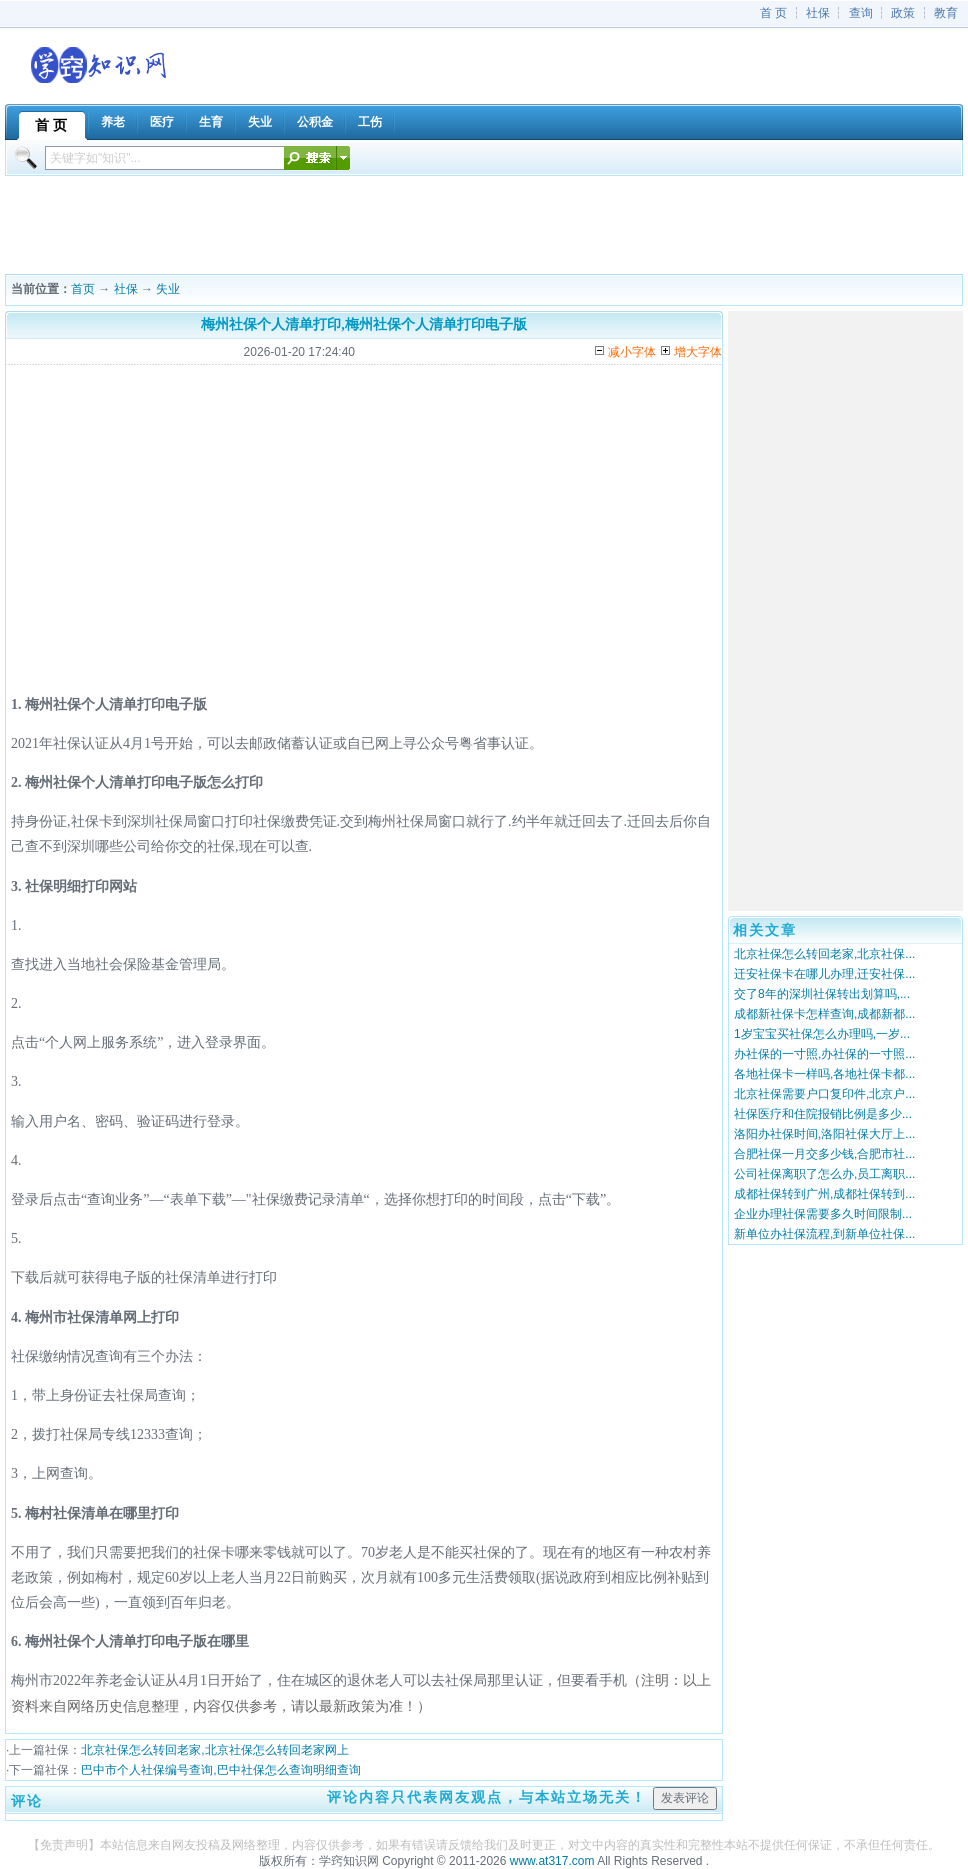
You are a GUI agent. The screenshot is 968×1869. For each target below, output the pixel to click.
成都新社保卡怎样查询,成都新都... (824, 1014)
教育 (946, 13)
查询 (861, 13)
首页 (83, 289)
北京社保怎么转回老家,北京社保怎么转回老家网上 (214, 1750)
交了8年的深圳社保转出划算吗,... (822, 994)
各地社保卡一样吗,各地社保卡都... (824, 1074)
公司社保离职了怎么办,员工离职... (824, 1174)
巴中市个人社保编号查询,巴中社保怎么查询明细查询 (220, 1770)
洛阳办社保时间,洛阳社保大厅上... (824, 1134)
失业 (168, 289)
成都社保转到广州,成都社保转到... (824, 1194)
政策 (903, 13)
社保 (818, 13)
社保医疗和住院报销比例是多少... (823, 1114)
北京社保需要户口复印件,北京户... (824, 1094)
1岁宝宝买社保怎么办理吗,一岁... (822, 1034)
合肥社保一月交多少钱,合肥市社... (824, 1154)
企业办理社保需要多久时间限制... (823, 1214)
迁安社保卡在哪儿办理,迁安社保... (824, 974)
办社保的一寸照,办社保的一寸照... (824, 1054)
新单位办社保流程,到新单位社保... (824, 1234)
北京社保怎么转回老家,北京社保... (824, 954)
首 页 (773, 13)
